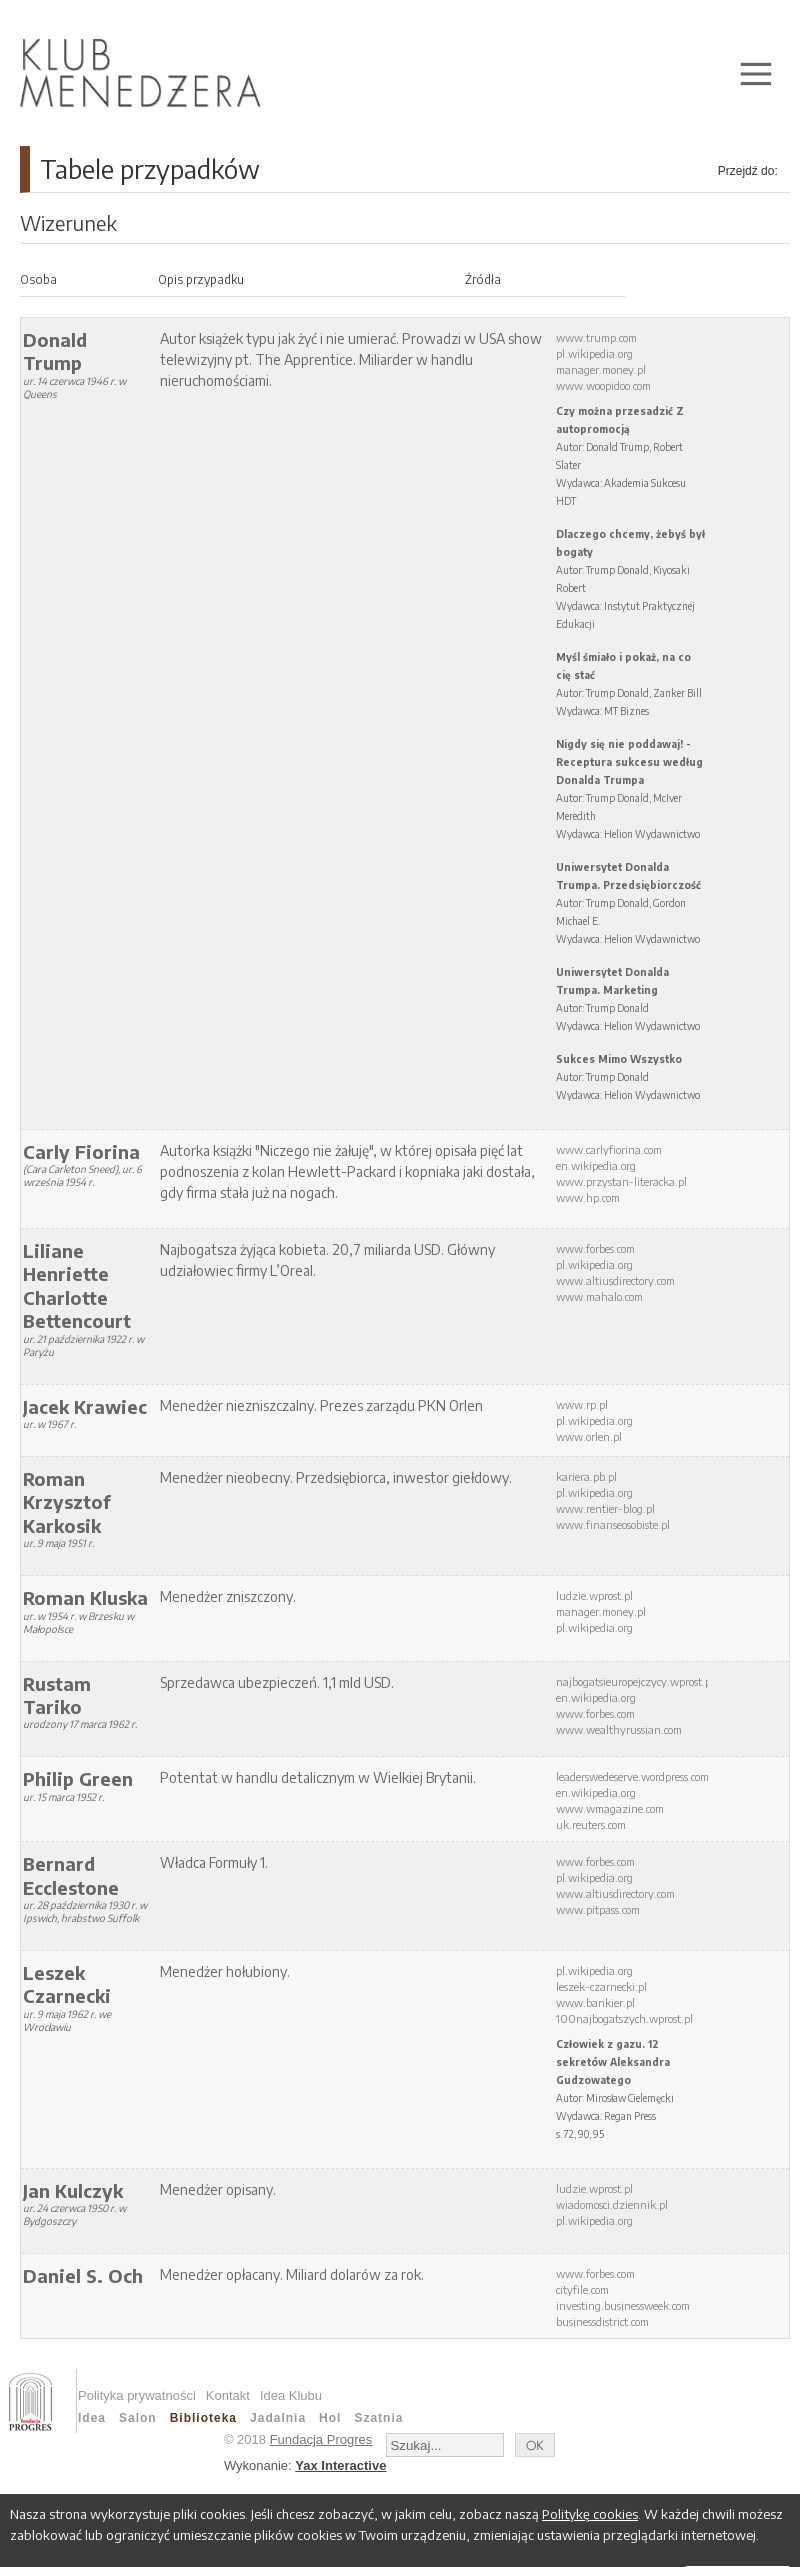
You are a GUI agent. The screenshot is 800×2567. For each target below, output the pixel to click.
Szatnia (378, 2418)
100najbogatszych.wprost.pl (624, 2018)
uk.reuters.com (591, 1824)
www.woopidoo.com (603, 385)
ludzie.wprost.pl (594, 1595)
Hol (330, 2418)
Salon (138, 2418)
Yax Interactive (340, 2465)
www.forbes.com (595, 1248)
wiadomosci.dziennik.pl (612, 2204)
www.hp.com (588, 1197)
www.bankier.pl (595, 2002)
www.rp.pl (582, 1404)
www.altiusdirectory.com (615, 1280)
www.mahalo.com (599, 1296)
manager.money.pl (601, 369)
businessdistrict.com (602, 2321)
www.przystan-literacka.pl (621, 1181)
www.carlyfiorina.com (609, 1149)
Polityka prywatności (137, 2395)
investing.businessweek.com (623, 2305)
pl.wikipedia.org (594, 353)
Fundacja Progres (321, 2439)
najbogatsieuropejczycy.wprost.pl (635, 1681)
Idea (92, 2418)
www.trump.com (596, 337)
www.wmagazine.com (610, 1808)
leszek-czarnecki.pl (601, 1986)
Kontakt (228, 2395)
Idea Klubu (291, 2395)
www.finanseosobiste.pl (613, 1524)
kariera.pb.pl (586, 1476)
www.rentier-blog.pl (605, 1508)
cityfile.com (582, 2289)
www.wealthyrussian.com (619, 1729)
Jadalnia (278, 2418)
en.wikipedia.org (596, 1165)
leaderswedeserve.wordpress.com (632, 1776)
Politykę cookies (590, 2514)
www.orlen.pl (589, 1436)
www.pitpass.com (598, 1909)
